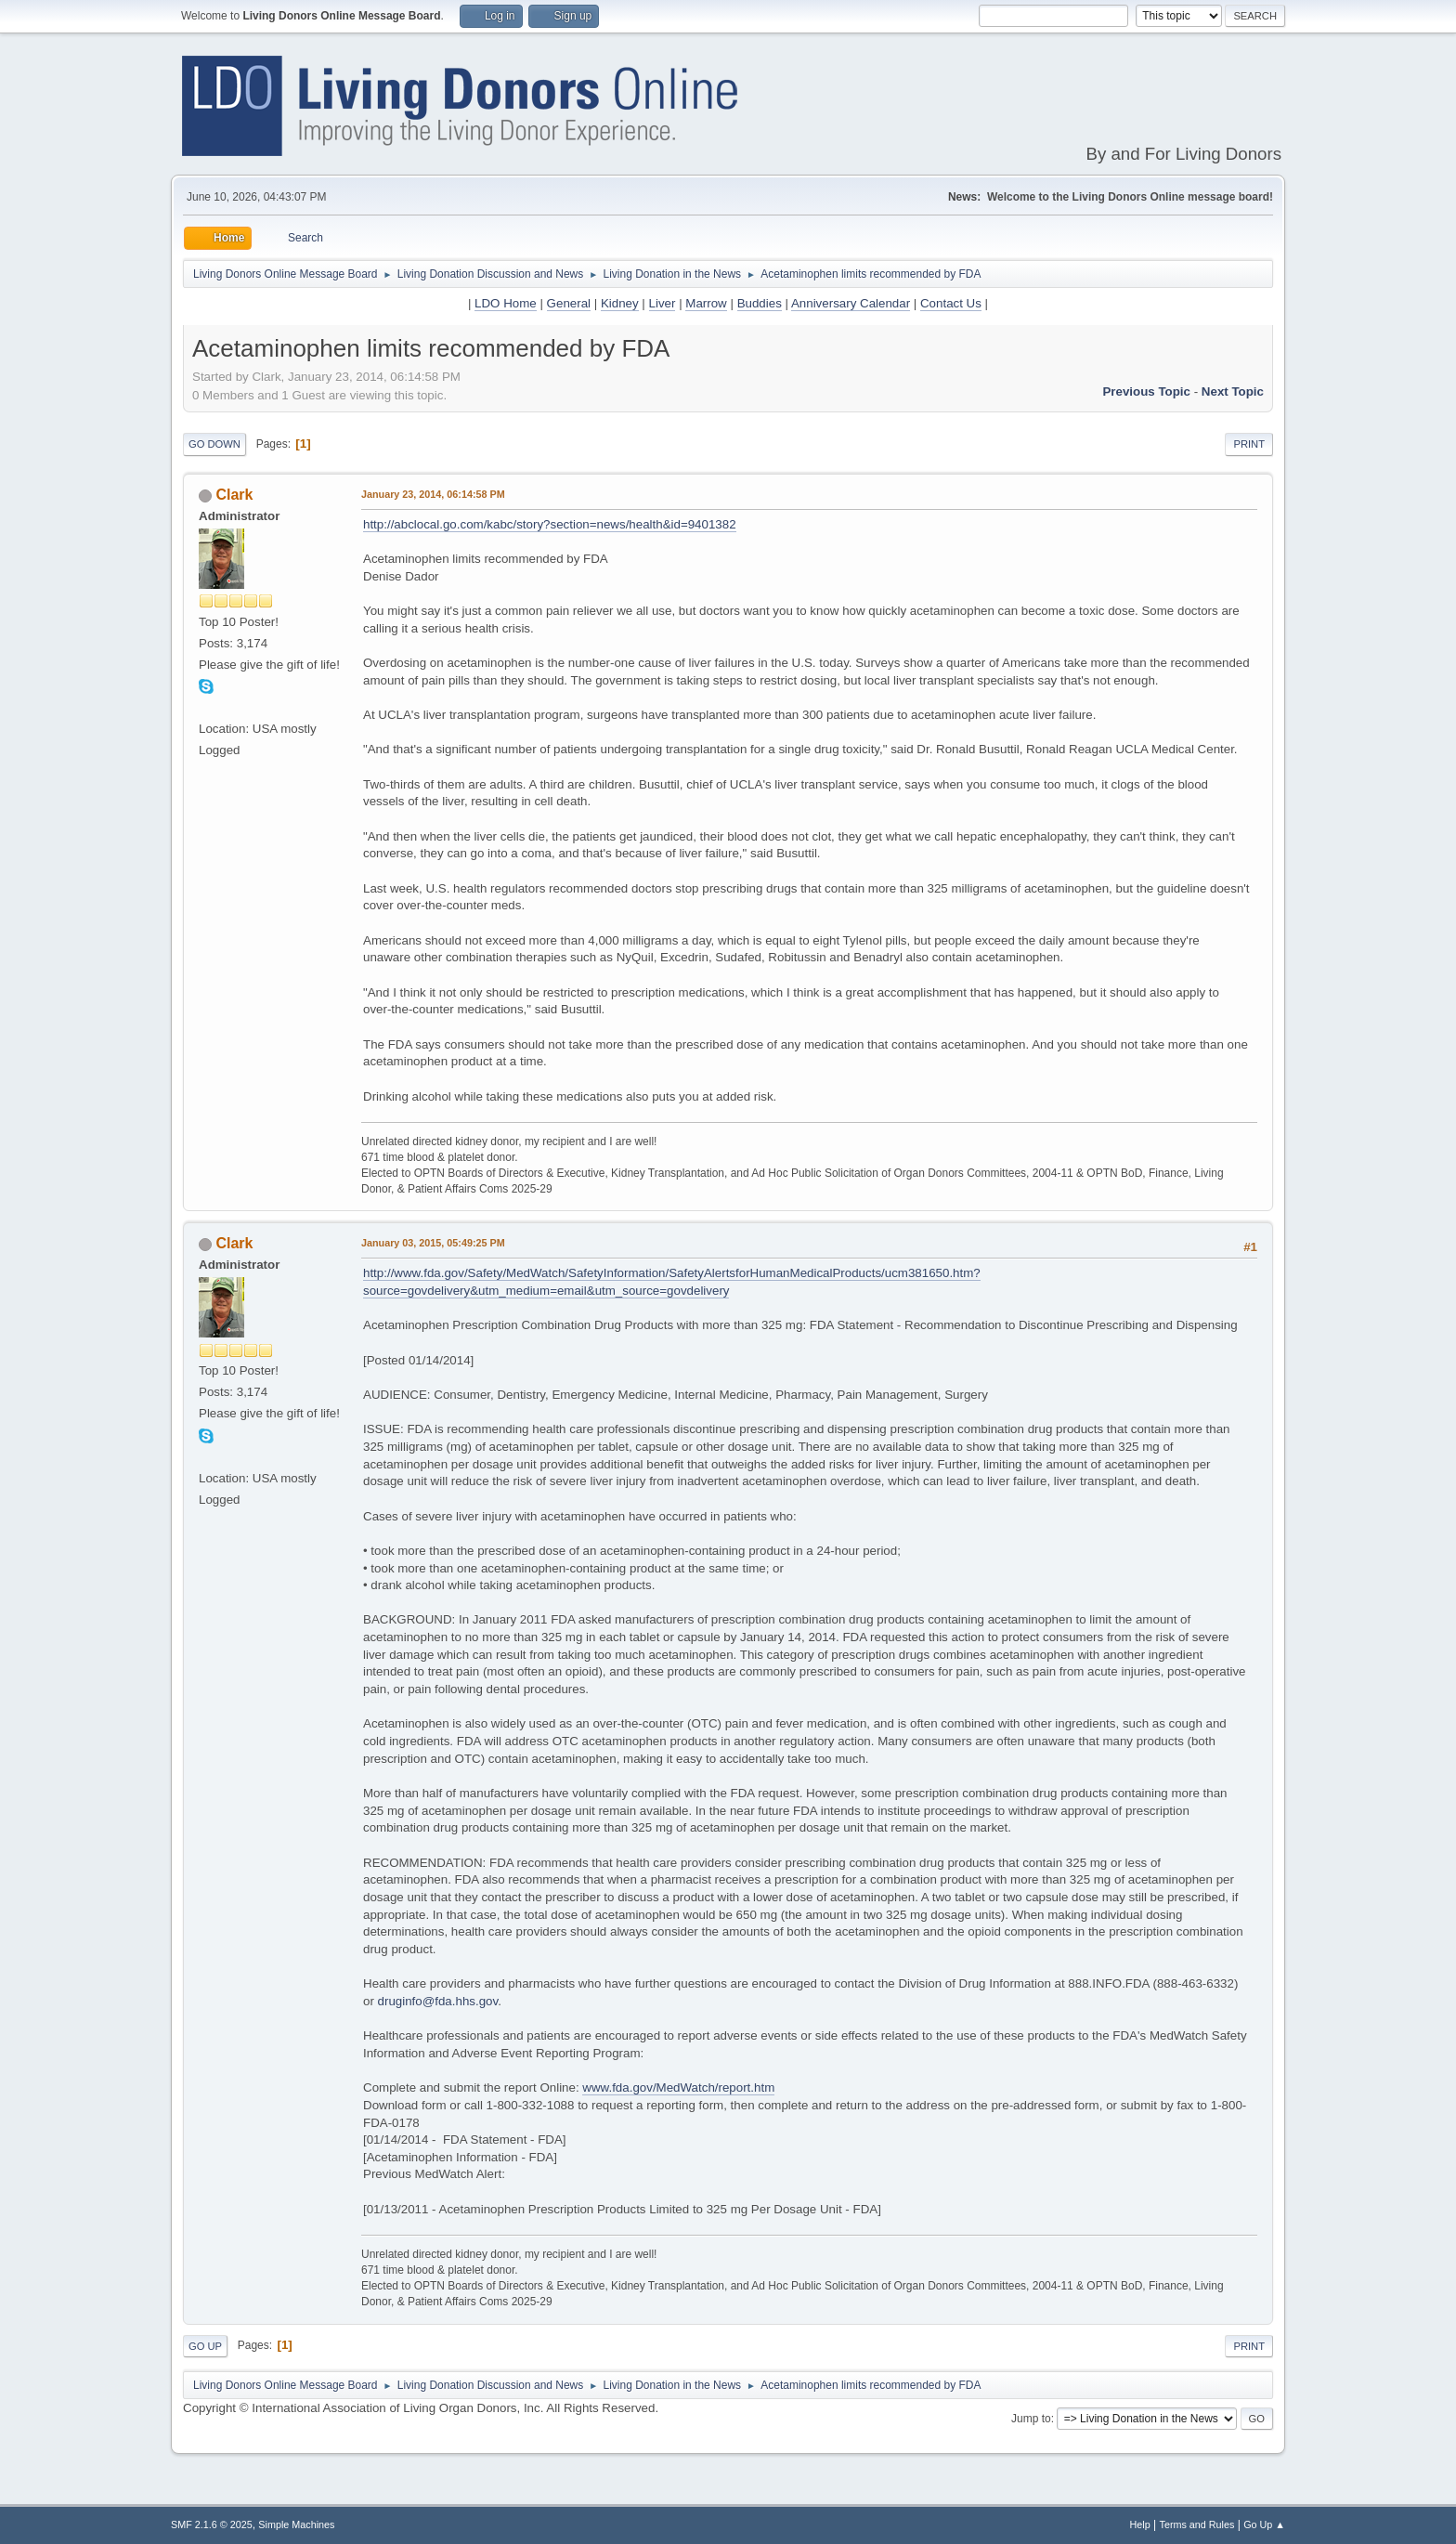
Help (1140, 2524)
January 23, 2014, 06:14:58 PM (433, 494)
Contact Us (951, 303)
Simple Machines (296, 2524)
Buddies (759, 303)
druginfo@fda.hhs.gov (438, 2001)
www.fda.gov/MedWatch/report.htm (678, 2087)
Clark (234, 494)
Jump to (1031, 2418)
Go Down (214, 444)
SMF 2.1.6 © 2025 (212, 2524)
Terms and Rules (1197, 2524)
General (569, 303)
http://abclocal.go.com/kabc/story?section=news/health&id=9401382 (549, 524)
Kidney (620, 303)
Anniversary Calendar (850, 303)
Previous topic (1146, 391)
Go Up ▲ (1264, 2524)
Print (1249, 444)
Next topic (1233, 391)
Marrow (705, 303)
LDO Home (505, 303)
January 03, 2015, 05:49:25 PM (433, 1242)
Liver (662, 303)
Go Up (205, 2346)
